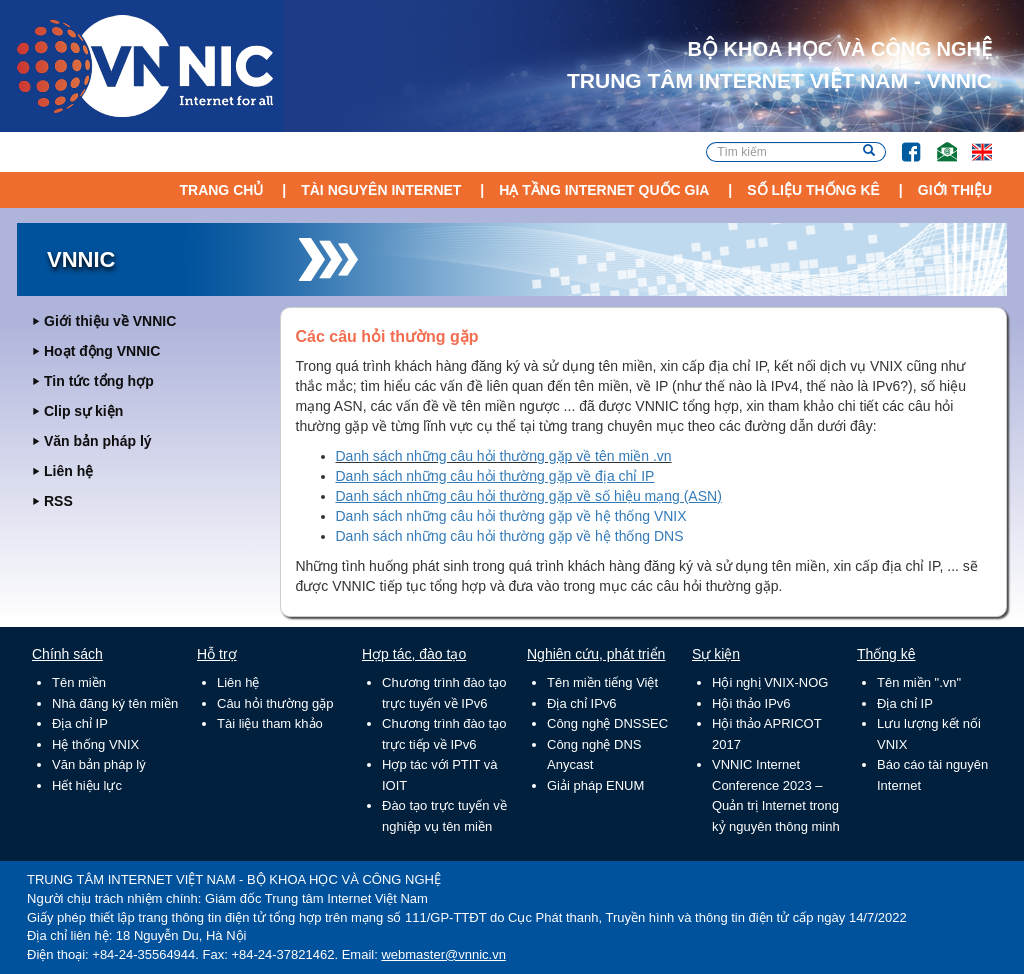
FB (901, 142)
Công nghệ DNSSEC (607, 723)
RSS (58, 501)
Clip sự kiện (83, 411)
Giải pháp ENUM (595, 785)
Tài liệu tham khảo (270, 723)
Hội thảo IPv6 (751, 703)
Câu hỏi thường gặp (275, 703)
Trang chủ (221, 190)
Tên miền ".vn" (919, 682)
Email (938, 142)
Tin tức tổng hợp (99, 381)
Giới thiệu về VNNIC (110, 321)
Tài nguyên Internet (381, 190)
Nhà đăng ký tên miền (115, 703)
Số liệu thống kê (813, 190)
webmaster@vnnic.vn (443, 954)
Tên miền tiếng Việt (602, 682)
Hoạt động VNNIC (102, 351)
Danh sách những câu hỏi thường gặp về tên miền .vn (504, 456)
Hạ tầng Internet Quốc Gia (604, 190)
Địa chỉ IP (80, 723)
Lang (973, 142)
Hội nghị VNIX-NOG (770, 682)
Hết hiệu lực (87, 785)
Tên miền (79, 682)
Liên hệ (68, 471)
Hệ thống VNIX (95, 744)
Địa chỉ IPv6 (582, 703)
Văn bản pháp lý (98, 441)
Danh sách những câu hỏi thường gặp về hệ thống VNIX (511, 516)
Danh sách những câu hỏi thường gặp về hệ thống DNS (510, 536)
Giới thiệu (955, 190)
